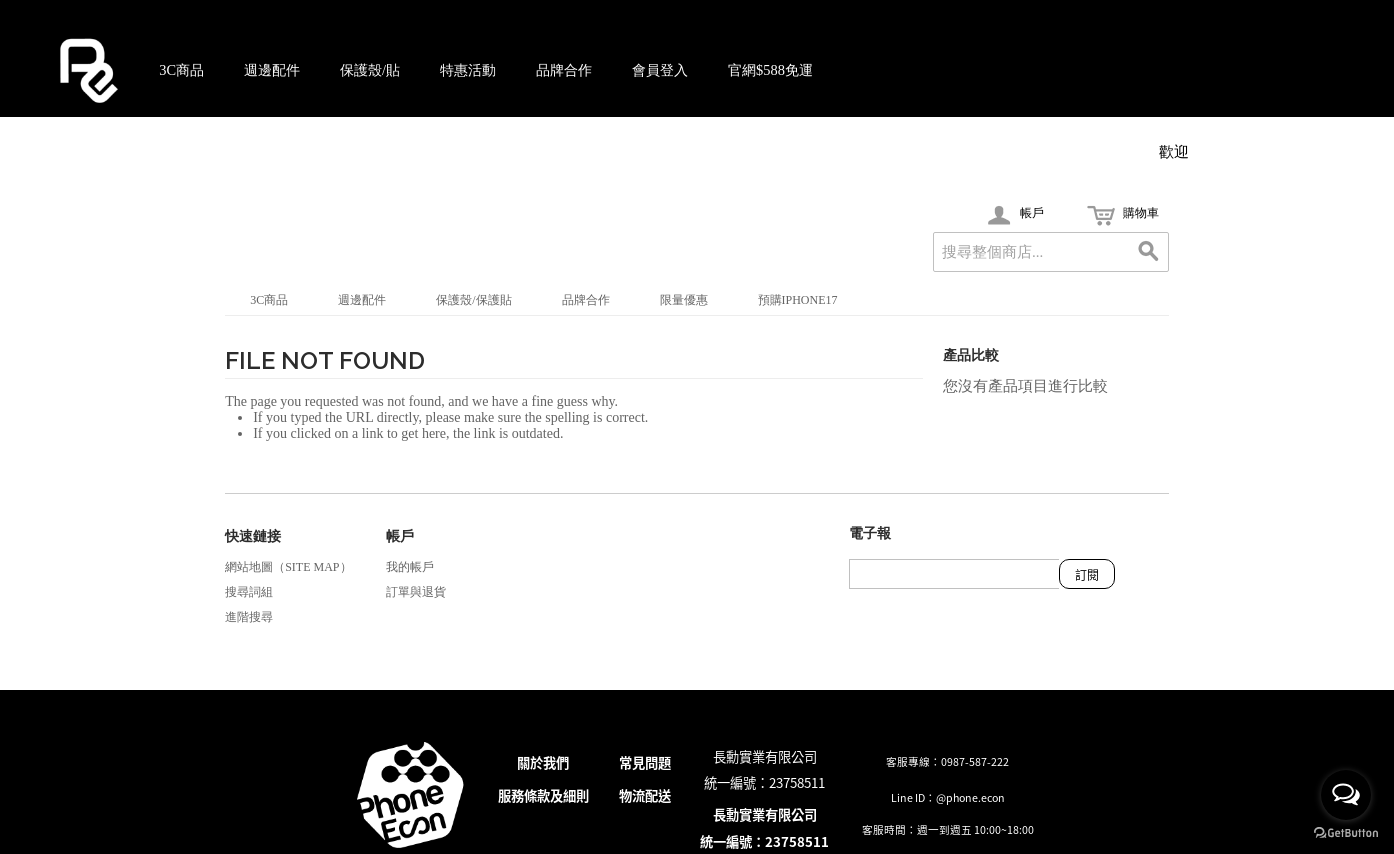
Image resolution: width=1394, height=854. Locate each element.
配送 (658, 795)
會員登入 (660, 70)
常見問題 (645, 762)
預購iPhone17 (798, 300)
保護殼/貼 (370, 70)
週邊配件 (272, 70)
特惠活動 (468, 70)
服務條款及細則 (543, 795)
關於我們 (543, 762)
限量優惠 (684, 300)
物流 (632, 795)
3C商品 (181, 70)
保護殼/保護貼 (473, 300)
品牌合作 (564, 70)
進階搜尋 (249, 617)
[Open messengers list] (1346, 795)
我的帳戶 (410, 567)
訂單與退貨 (416, 592)
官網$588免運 (770, 70)
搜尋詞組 (249, 592)
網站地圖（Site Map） (288, 567)
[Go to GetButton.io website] (1346, 833)
